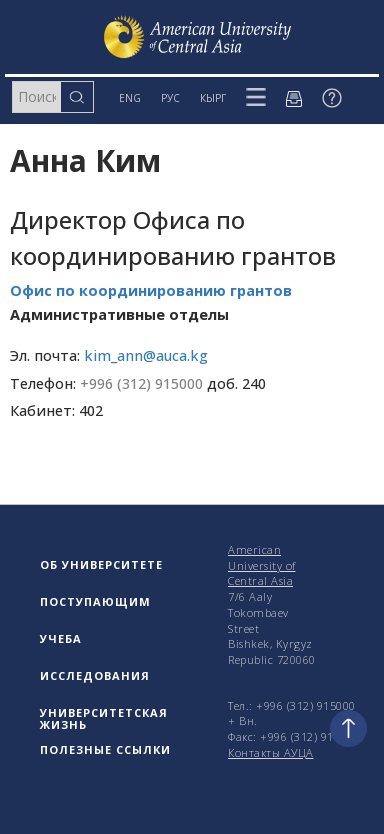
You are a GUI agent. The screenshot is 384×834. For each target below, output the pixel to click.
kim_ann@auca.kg (146, 355)
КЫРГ (213, 98)
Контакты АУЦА (271, 752)
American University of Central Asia (262, 565)
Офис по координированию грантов (151, 290)
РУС (170, 98)
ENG (130, 98)
